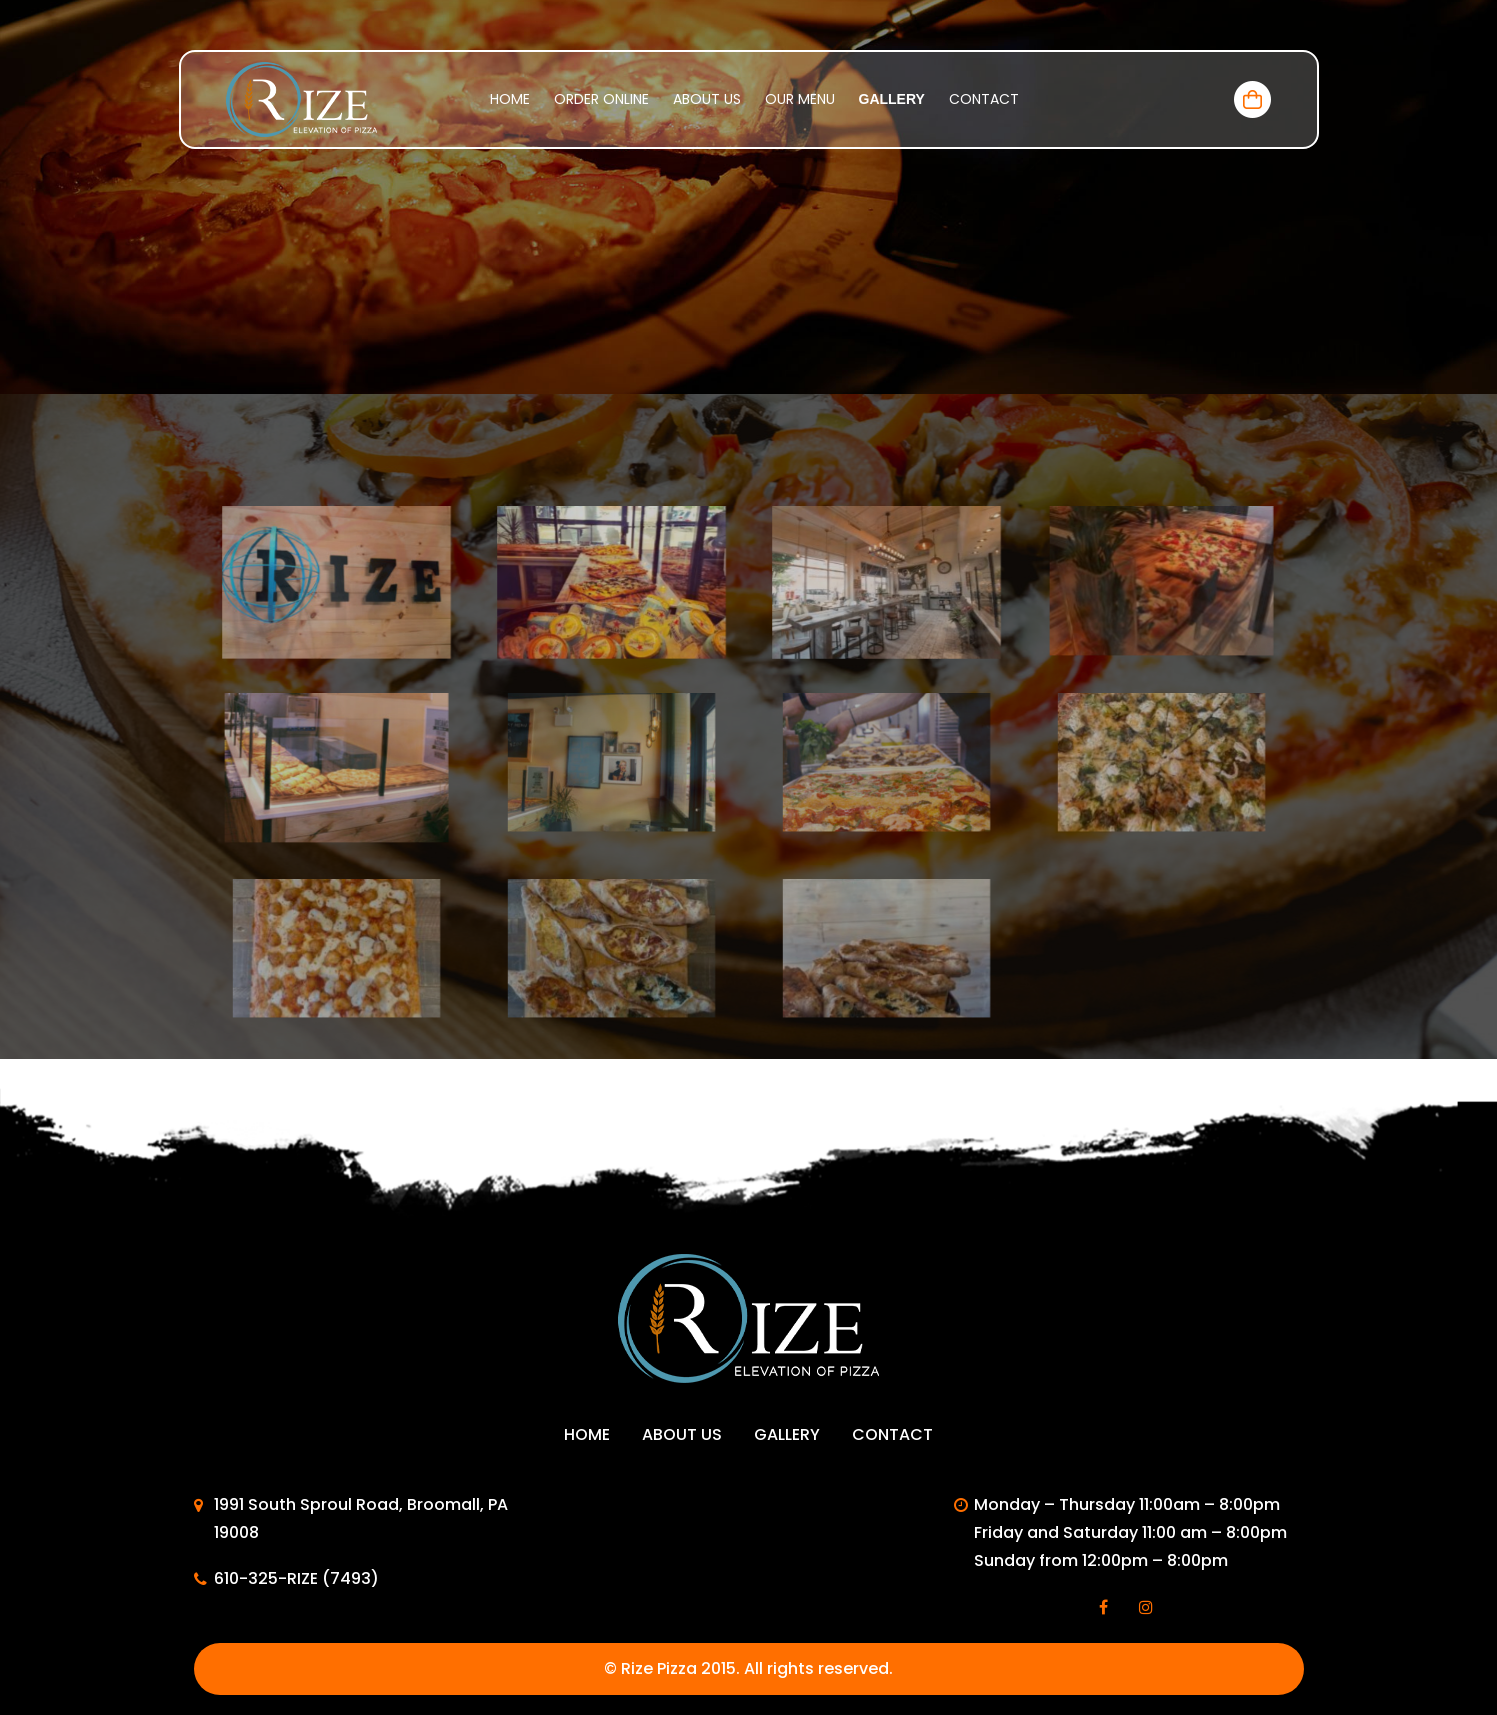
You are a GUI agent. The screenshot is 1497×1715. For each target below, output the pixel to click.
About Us (707, 99)
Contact (984, 99)
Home (510, 99)
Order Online (601, 99)
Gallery (892, 99)
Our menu (800, 99)
